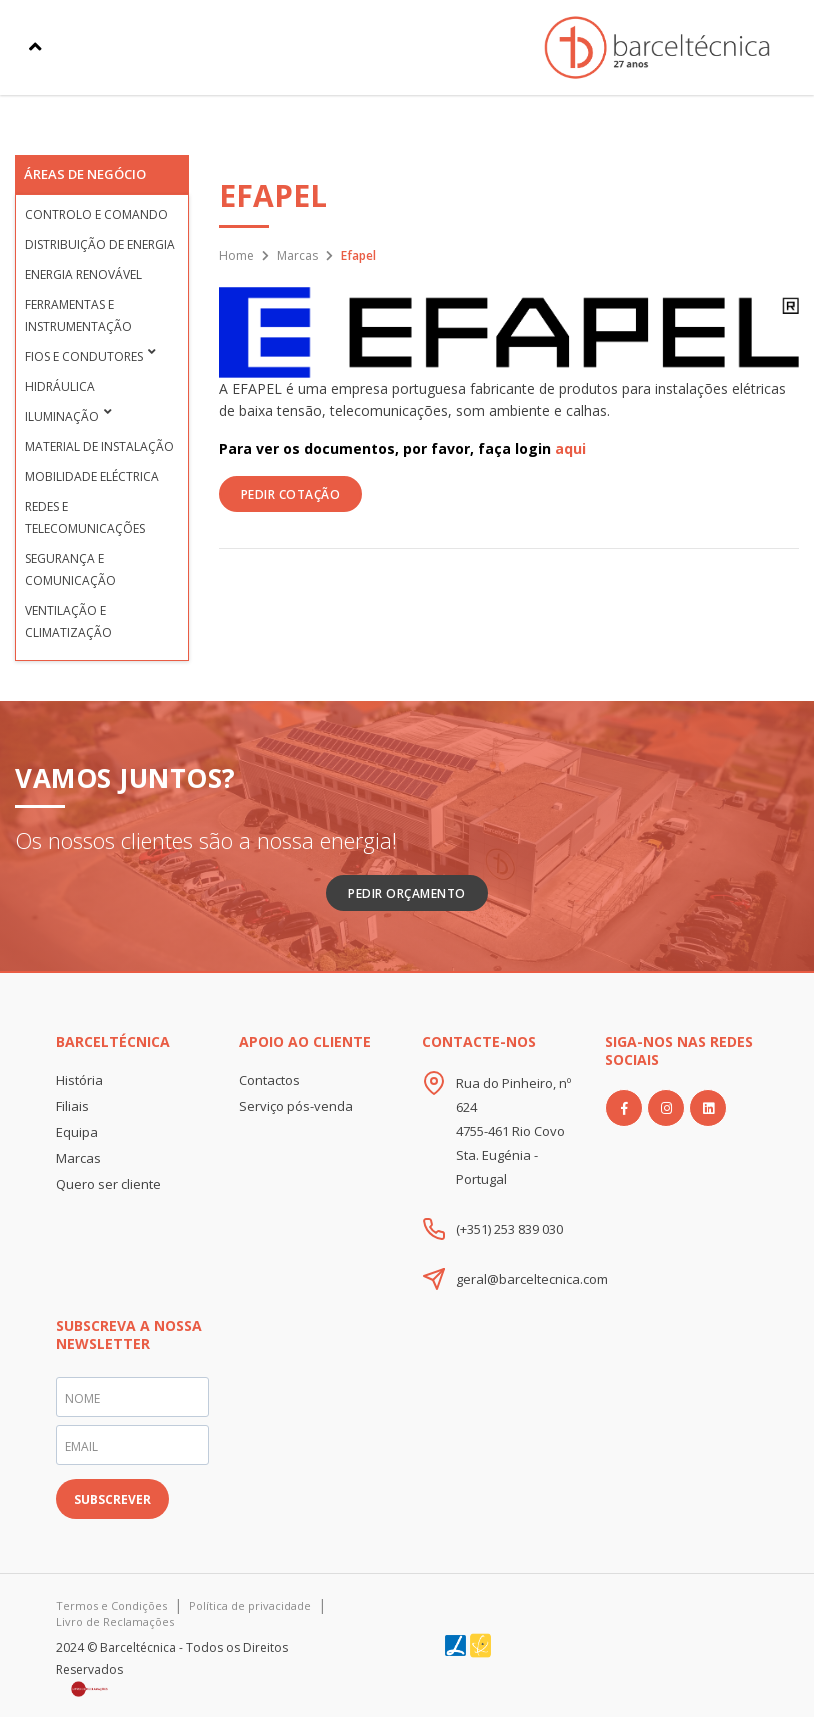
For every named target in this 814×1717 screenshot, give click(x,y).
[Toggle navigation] (35, 47)
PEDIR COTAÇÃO (291, 494)
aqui (570, 448)
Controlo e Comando (96, 214)
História (79, 1080)
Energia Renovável (83, 274)
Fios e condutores (84, 356)
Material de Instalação (99, 446)
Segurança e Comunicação (70, 569)
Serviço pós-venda (296, 1106)
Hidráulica (60, 386)
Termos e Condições (111, 1605)
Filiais (72, 1106)
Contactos (269, 1080)
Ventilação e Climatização (68, 621)
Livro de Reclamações (115, 1621)
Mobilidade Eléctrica (92, 476)
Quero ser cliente (108, 1184)
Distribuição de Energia (100, 244)
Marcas (297, 255)
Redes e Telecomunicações (85, 517)
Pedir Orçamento (407, 893)
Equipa (77, 1132)
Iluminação (62, 416)
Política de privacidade (250, 1605)
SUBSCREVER (112, 1499)
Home (236, 255)
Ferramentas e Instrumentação (78, 315)
